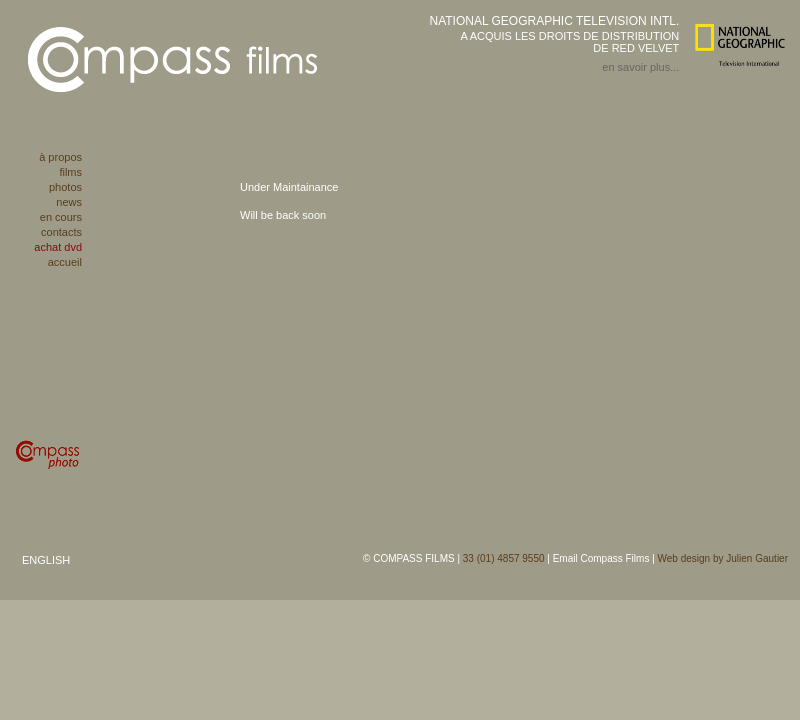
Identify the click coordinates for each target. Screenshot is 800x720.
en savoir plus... (640, 67)
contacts (61, 232)
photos (65, 187)
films (70, 172)
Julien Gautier (757, 558)
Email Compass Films (601, 558)
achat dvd (58, 247)
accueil (65, 262)
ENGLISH (46, 560)
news (69, 202)
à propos (60, 157)
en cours (61, 217)
